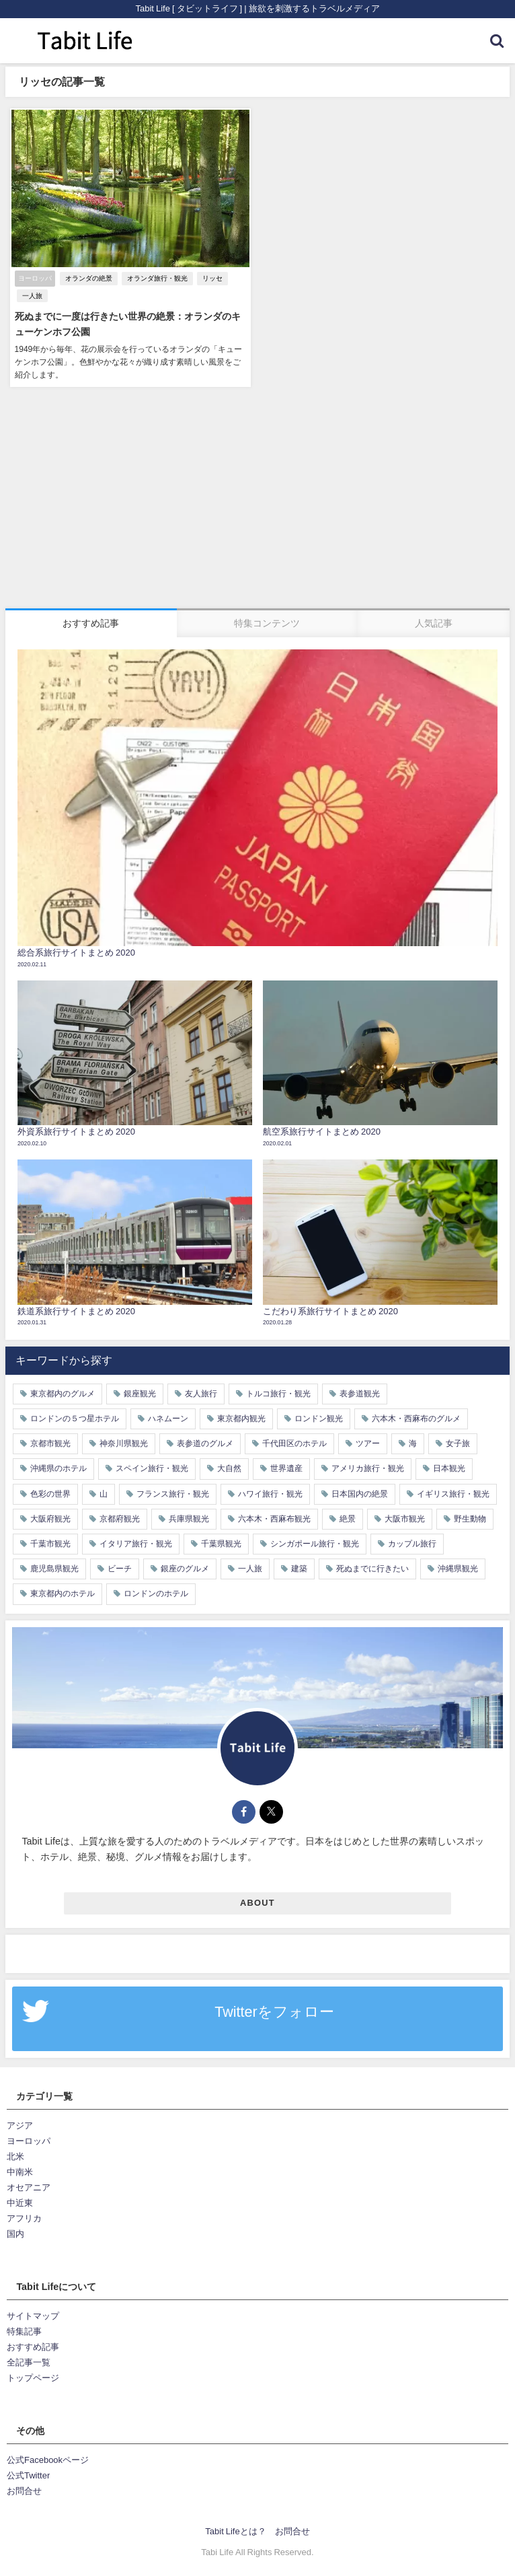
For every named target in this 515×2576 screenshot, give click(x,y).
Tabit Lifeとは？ (235, 2530)
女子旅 (458, 1443)
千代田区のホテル (294, 1443)
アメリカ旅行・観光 (367, 1468)
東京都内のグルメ (62, 1392)
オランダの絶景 (87, 279)
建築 (299, 1568)
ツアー (368, 1443)
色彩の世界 (50, 1493)
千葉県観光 (221, 1543)
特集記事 (24, 2330)
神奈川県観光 (124, 1443)
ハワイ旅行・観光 (270, 1493)
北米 (15, 2155)
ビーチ (120, 1568)
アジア (20, 2124)
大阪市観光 (405, 1517)
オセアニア (28, 2186)
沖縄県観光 (458, 1568)
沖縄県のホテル (58, 1468)
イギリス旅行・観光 (453, 1493)
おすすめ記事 (33, 2346)
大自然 (229, 1468)
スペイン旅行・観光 (152, 1468)
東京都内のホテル (62, 1593)
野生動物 (470, 1517)
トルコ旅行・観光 (278, 1392)
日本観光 (449, 1468)
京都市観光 (50, 1443)
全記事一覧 (28, 2361)
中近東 (20, 2202)
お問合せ (24, 2490)
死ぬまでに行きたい (372, 1568)
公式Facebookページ (48, 2459)
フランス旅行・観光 (172, 1493)
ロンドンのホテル (156, 1593)
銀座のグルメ (185, 1568)
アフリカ (24, 2217)
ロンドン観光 (318, 1418)
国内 (15, 2233)
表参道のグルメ (205, 1443)
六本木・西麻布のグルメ (416, 1418)
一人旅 (31, 296)
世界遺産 (286, 1468)
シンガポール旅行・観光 (314, 1543)
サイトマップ (33, 2315)
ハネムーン (168, 1418)
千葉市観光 (50, 1543)
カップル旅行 (412, 1543)
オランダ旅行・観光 (156, 279)
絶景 (348, 1517)
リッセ (211, 279)
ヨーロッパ (28, 2139)
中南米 (20, 2171)
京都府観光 (120, 1517)
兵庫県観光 (189, 1517)
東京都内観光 (241, 1418)
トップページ (33, 2377)
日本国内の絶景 (359, 1493)
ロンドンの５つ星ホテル (74, 1418)
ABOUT (257, 1902)
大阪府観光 (50, 1517)
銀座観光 (140, 1392)
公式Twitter (28, 2474)
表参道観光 (360, 1392)
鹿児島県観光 (54, 1568)
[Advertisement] (257, 506)
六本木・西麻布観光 (274, 1517)
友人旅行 (201, 1392)
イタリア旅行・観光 (136, 1543)
